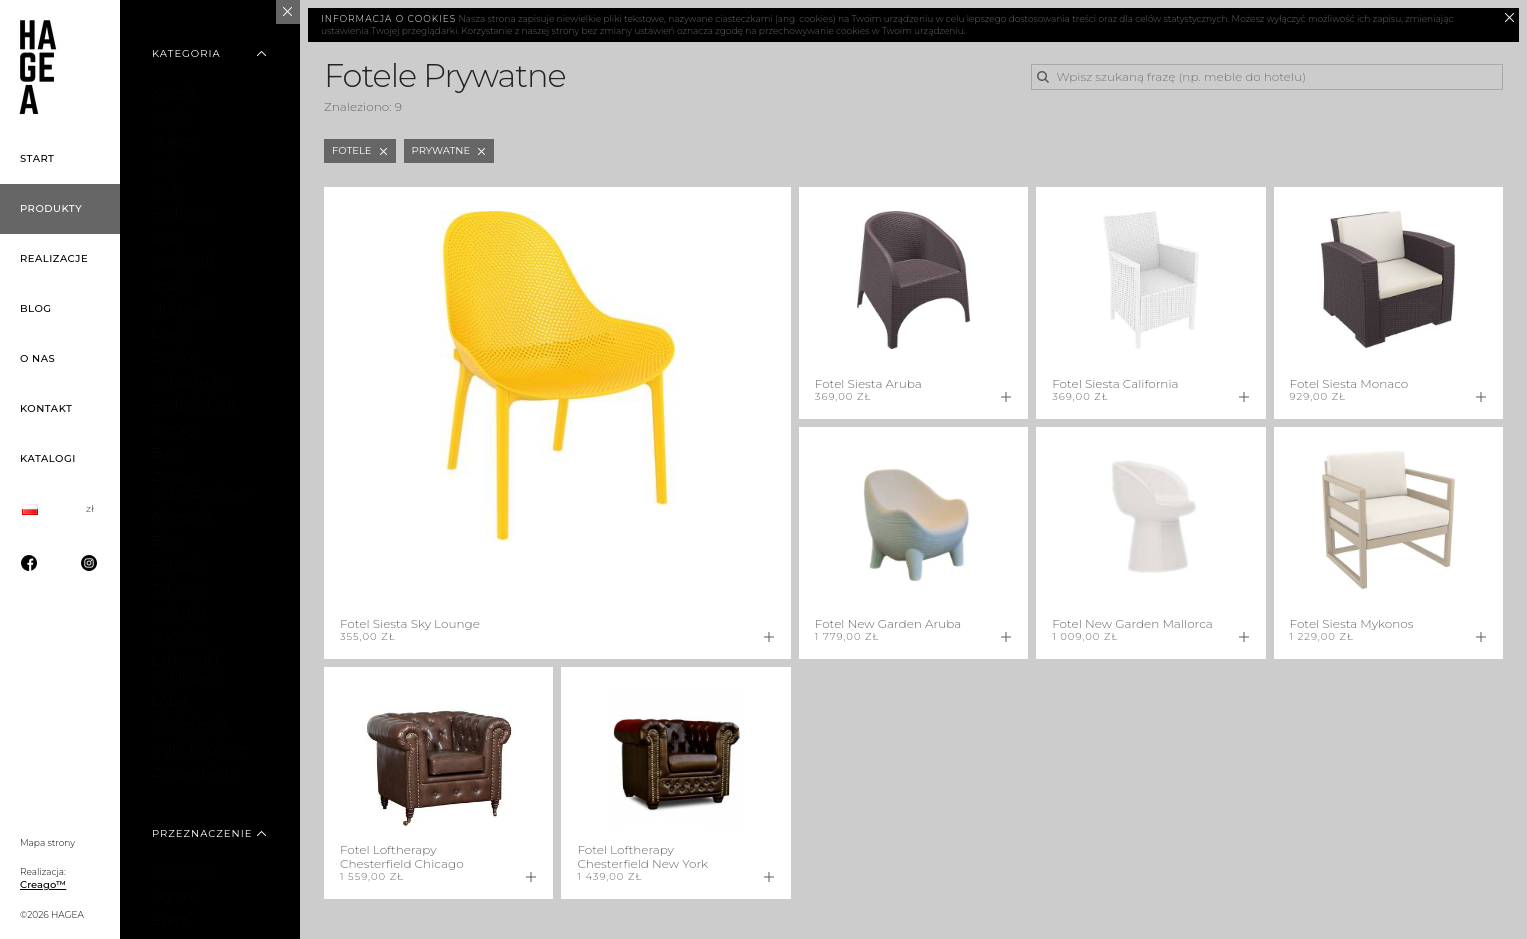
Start (37, 158)
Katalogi (48, 458)
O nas (37, 358)
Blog (36, 308)
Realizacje (54, 258)
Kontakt (46, 408)
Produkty (51, 208)
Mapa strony (47, 842)
